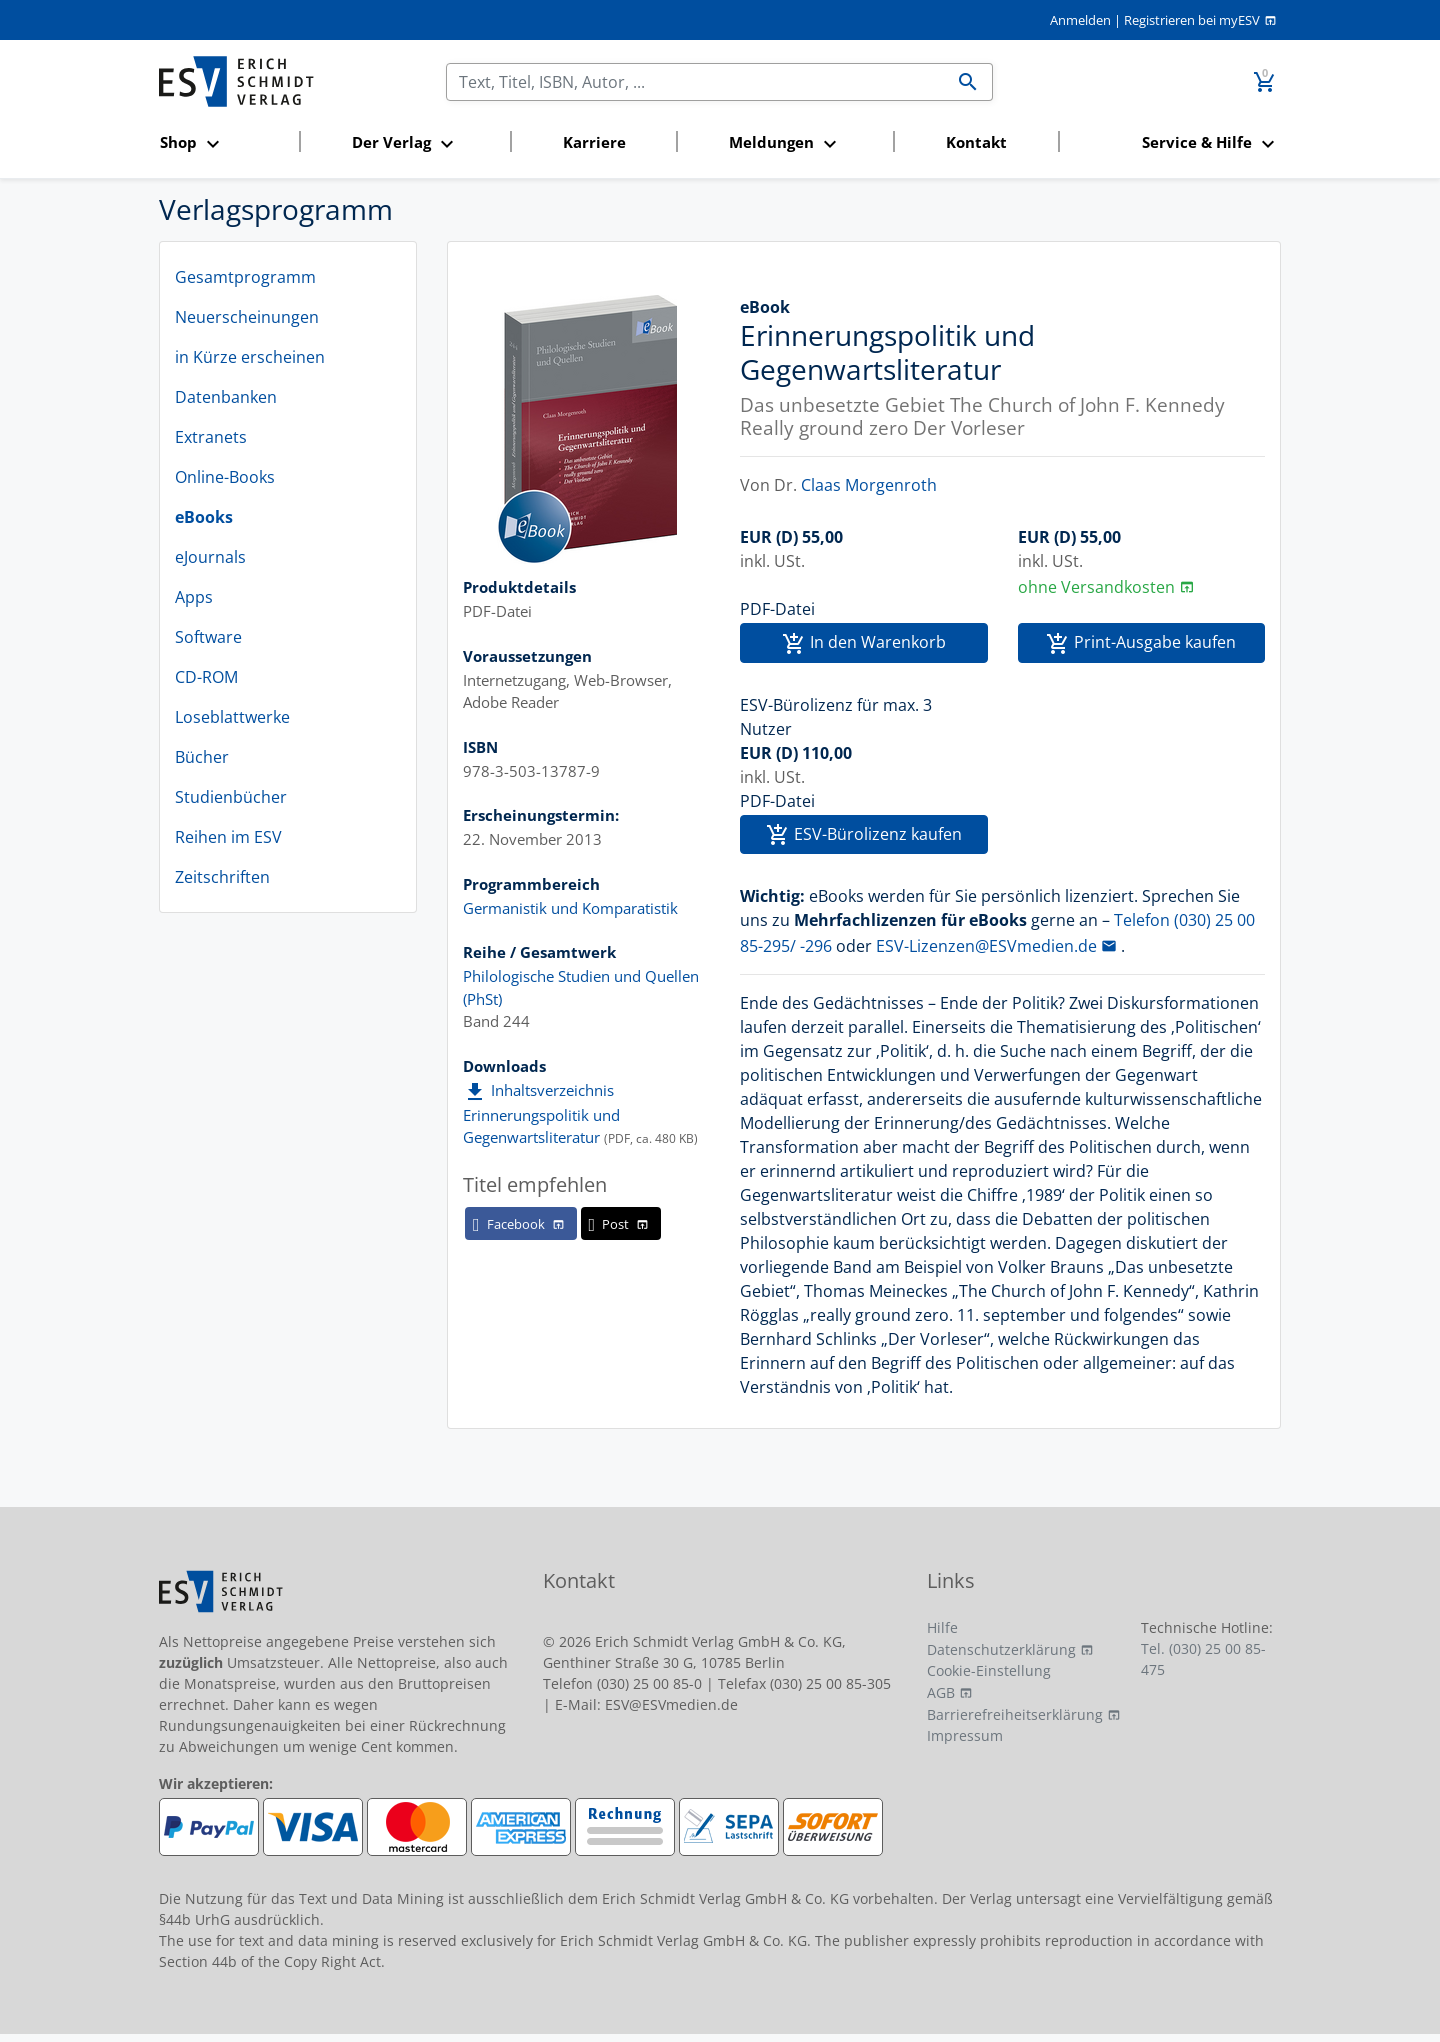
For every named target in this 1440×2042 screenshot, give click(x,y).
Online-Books (225, 477)
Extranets (211, 437)
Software (208, 637)
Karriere (594, 142)
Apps (194, 597)
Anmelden (1080, 20)
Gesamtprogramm (245, 277)
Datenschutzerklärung (1001, 1649)
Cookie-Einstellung (989, 1670)
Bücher (202, 757)
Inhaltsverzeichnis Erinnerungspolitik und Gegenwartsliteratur (541, 1113)
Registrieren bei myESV (1192, 20)
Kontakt (976, 142)
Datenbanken (226, 397)
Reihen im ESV (228, 837)
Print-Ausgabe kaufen (1141, 643)
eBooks (204, 517)
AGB (941, 1692)
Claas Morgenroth (869, 485)
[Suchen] (695, 82)
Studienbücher (231, 797)
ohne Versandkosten (1096, 587)
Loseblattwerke (232, 717)
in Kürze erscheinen (250, 357)
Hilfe (942, 1627)
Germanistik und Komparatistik (570, 908)
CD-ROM (206, 677)
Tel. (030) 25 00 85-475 (1203, 1659)
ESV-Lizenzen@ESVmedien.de (986, 946)
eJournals (210, 557)
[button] (223, 143)
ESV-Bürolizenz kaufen (864, 835)
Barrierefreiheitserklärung (1015, 1714)
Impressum (965, 1735)
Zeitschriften (222, 877)
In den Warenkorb (864, 643)
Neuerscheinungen (247, 317)
